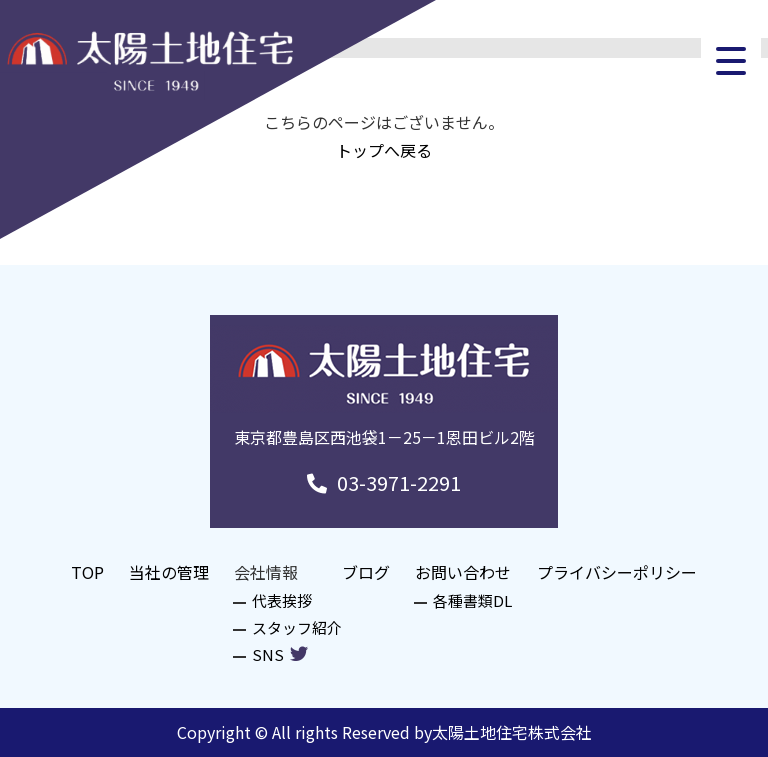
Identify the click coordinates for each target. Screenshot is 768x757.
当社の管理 (169, 572)
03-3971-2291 (384, 482)
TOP (87, 572)
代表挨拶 (282, 600)
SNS (280, 654)
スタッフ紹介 (297, 627)
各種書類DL (472, 600)
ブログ (366, 572)
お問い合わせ (463, 572)
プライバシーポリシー (617, 572)
